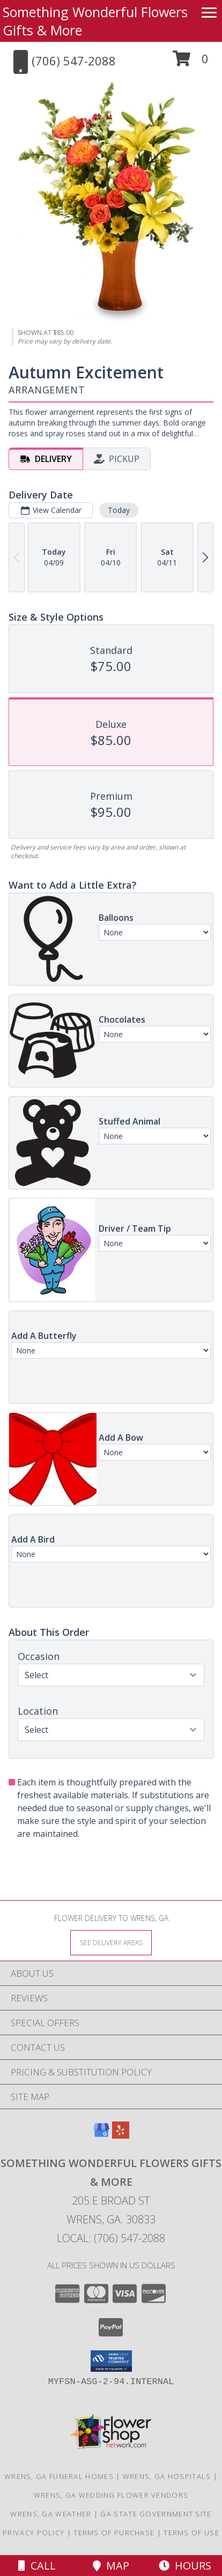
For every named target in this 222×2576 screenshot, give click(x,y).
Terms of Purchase (113, 2532)
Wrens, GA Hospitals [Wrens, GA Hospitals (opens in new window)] (167, 2476)
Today (119, 510)
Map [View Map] (111, 2565)
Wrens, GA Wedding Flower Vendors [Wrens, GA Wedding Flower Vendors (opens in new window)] (111, 2495)
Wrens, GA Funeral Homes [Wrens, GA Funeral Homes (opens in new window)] (59, 2476)
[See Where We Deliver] (111, 1942)
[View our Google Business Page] (101, 2135)
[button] (191, 62)
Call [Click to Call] (37, 2565)
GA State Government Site (155, 2514)
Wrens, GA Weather (50, 2514)
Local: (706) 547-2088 (111, 2238)
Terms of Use (191, 2532)
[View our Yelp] (120, 2135)
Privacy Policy (33, 2532)
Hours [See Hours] (185, 2565)
